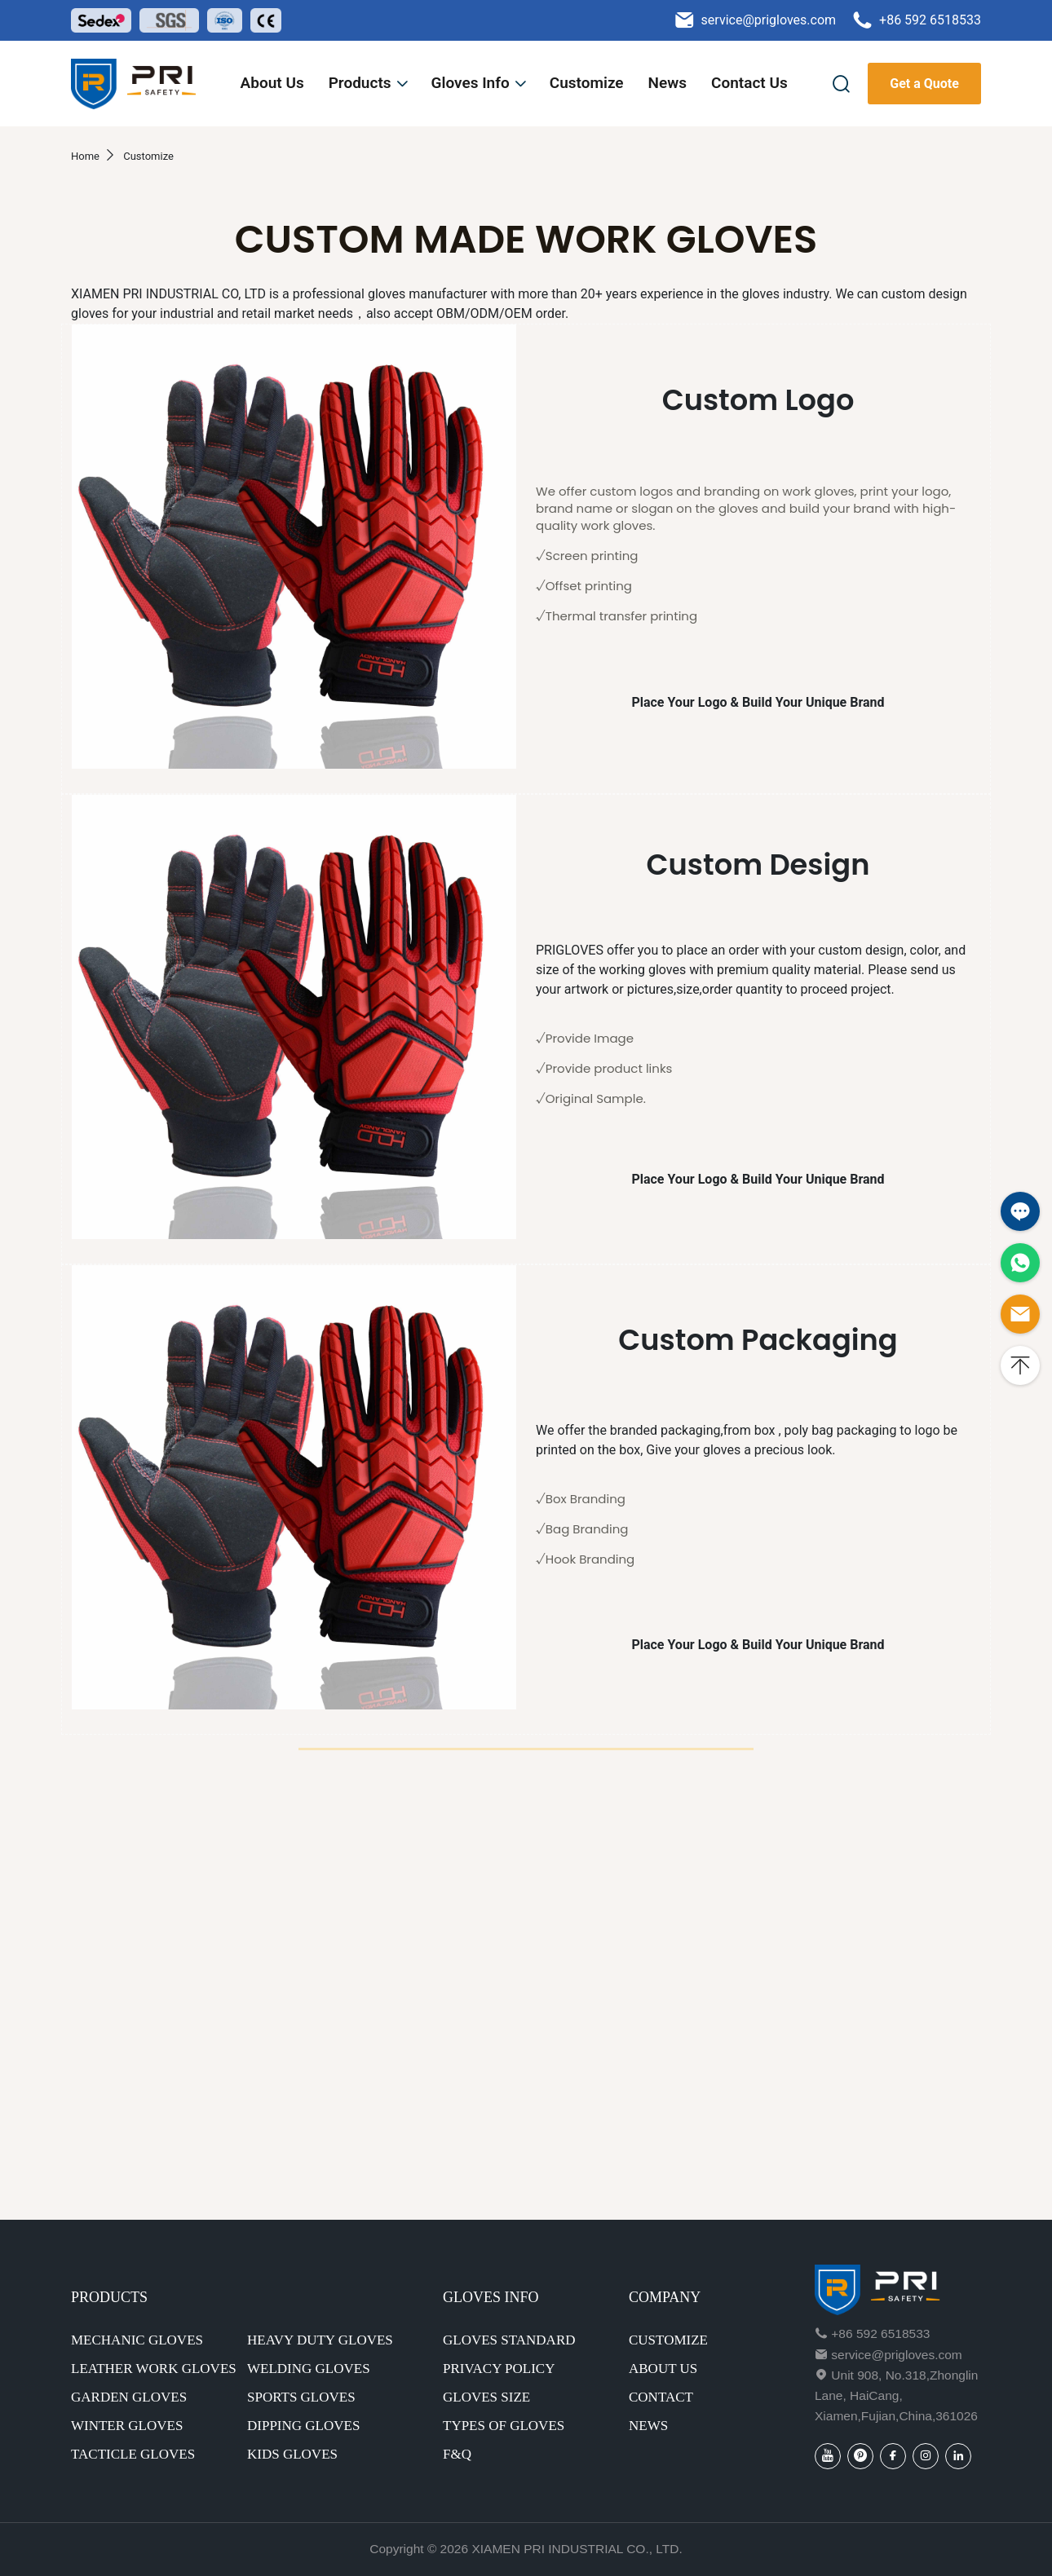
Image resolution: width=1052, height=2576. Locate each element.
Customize (587, 82)
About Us (272, 82)
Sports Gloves (301, 2397)
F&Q (457, 2454)
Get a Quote (924, 83)
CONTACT (661, 2397)
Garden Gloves (129, 2397)
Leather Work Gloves (153, 2368)
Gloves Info (479, 82)
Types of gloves (503, 2425)
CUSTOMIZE (668, 2340)
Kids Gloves (292, 2454)
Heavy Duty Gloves (320, 2340)
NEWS (648, 2425)
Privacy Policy (499, 2368)
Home (85, 156)
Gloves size (486, 2397)
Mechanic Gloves (137, 2340)
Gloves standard (509, 2340)
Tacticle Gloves (133, 2454)
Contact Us (749, 82)
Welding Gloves (308, 2368)
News (667, 82)
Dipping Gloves (303, 2425)
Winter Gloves (127, 2425)
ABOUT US (663, 2368)
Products (369, 82)
